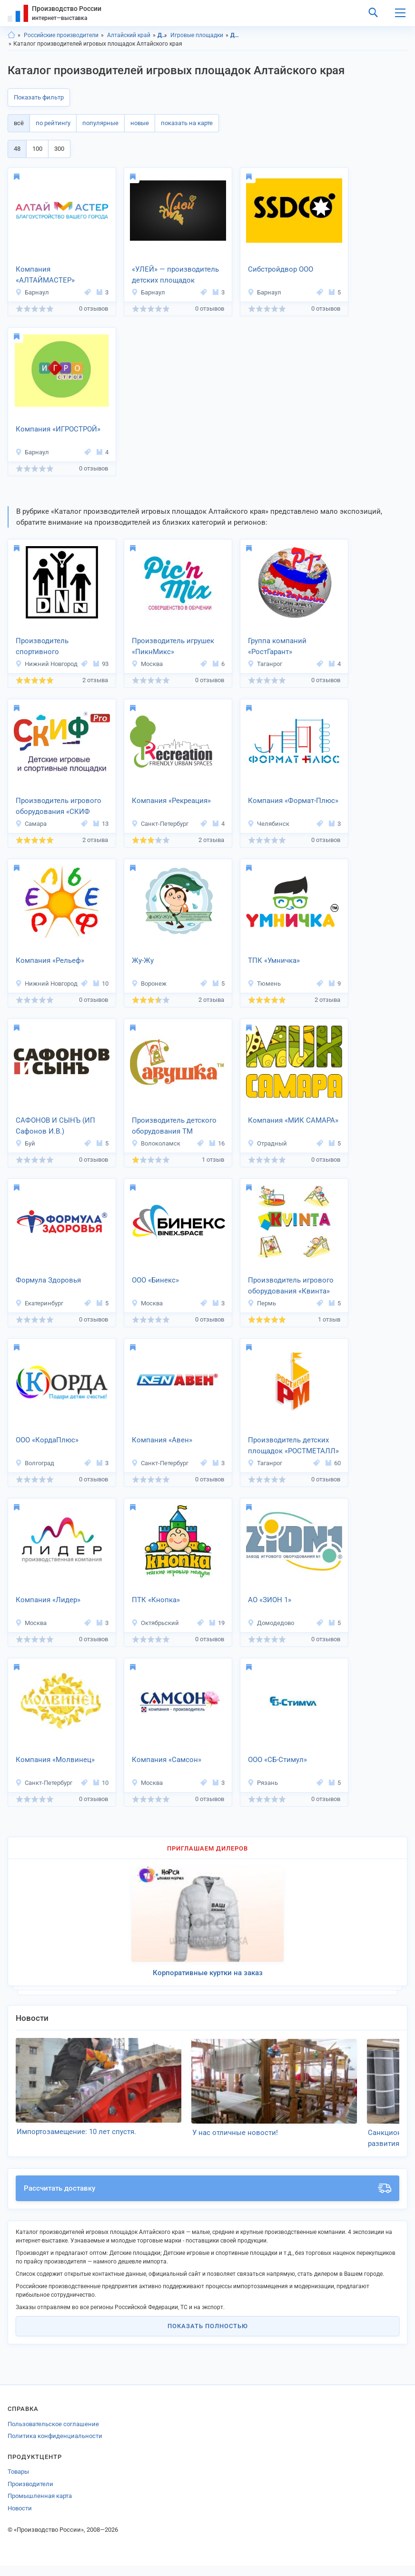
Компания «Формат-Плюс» (293, 800)
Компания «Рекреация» (171, 800)
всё (19, 123)
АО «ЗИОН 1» (269, 1600)
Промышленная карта (40, 2506)
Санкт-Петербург (159, 823)
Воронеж (149, 983)
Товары (18, 2482)
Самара (31, 823)
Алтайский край (128, 35)
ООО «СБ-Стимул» (277, 1759)
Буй (25, 1143)
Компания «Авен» (162, 1440)
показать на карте (187, 123)
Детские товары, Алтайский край (235, 35)
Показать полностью (208, 2336)
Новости (20, 2518)
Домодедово (270, 1622)
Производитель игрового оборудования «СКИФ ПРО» (58, 806)
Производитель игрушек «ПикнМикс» (173, 646)
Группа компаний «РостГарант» (277, 646)
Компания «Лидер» (48, 1600)
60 (333, 1463)
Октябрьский (155, 1622)
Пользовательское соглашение (53, 2434)
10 (101, 983)
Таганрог (264, 663)
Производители (30, 2494)
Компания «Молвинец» (55, 1759)
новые (139, 123)
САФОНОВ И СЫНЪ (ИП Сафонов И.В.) (55, 1126)
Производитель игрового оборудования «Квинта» (291, 1285)
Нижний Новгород (46, 663)
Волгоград (34, 1463)
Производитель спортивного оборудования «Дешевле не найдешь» (58, 647)
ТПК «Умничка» (274, 960)
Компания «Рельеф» (50, 960)
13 (101, 823)
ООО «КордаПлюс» (47, 1440)
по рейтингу (53, 123)
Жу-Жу (143, 960)
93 (101, 663)
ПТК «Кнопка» (156, 1600)
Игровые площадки (196, 35)
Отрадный (267, 1143)
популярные (100, 123)
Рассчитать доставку (207, 2199)
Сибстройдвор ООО (280, 269)
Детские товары (163, 35)
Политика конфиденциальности (55, 2446)
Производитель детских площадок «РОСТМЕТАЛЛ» (293, 1445)
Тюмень (264, 983)
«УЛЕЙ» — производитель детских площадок (175, 274)
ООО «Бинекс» (155, 1280)
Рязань (262, 1782)
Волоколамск (155, 1143)
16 (217, 1143)
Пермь (261, 1303)
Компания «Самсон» (166, 1759)
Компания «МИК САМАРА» (293, 1120)
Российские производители (61, 35)
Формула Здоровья (48, 1280)
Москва (147, 663)
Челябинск (268, 823)
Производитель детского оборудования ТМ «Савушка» (174, 1126)
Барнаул (32, 292)
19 (217, 1622)
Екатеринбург (39, 1303)
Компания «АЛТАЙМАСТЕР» (45, 274)
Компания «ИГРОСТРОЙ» (58, 429)
